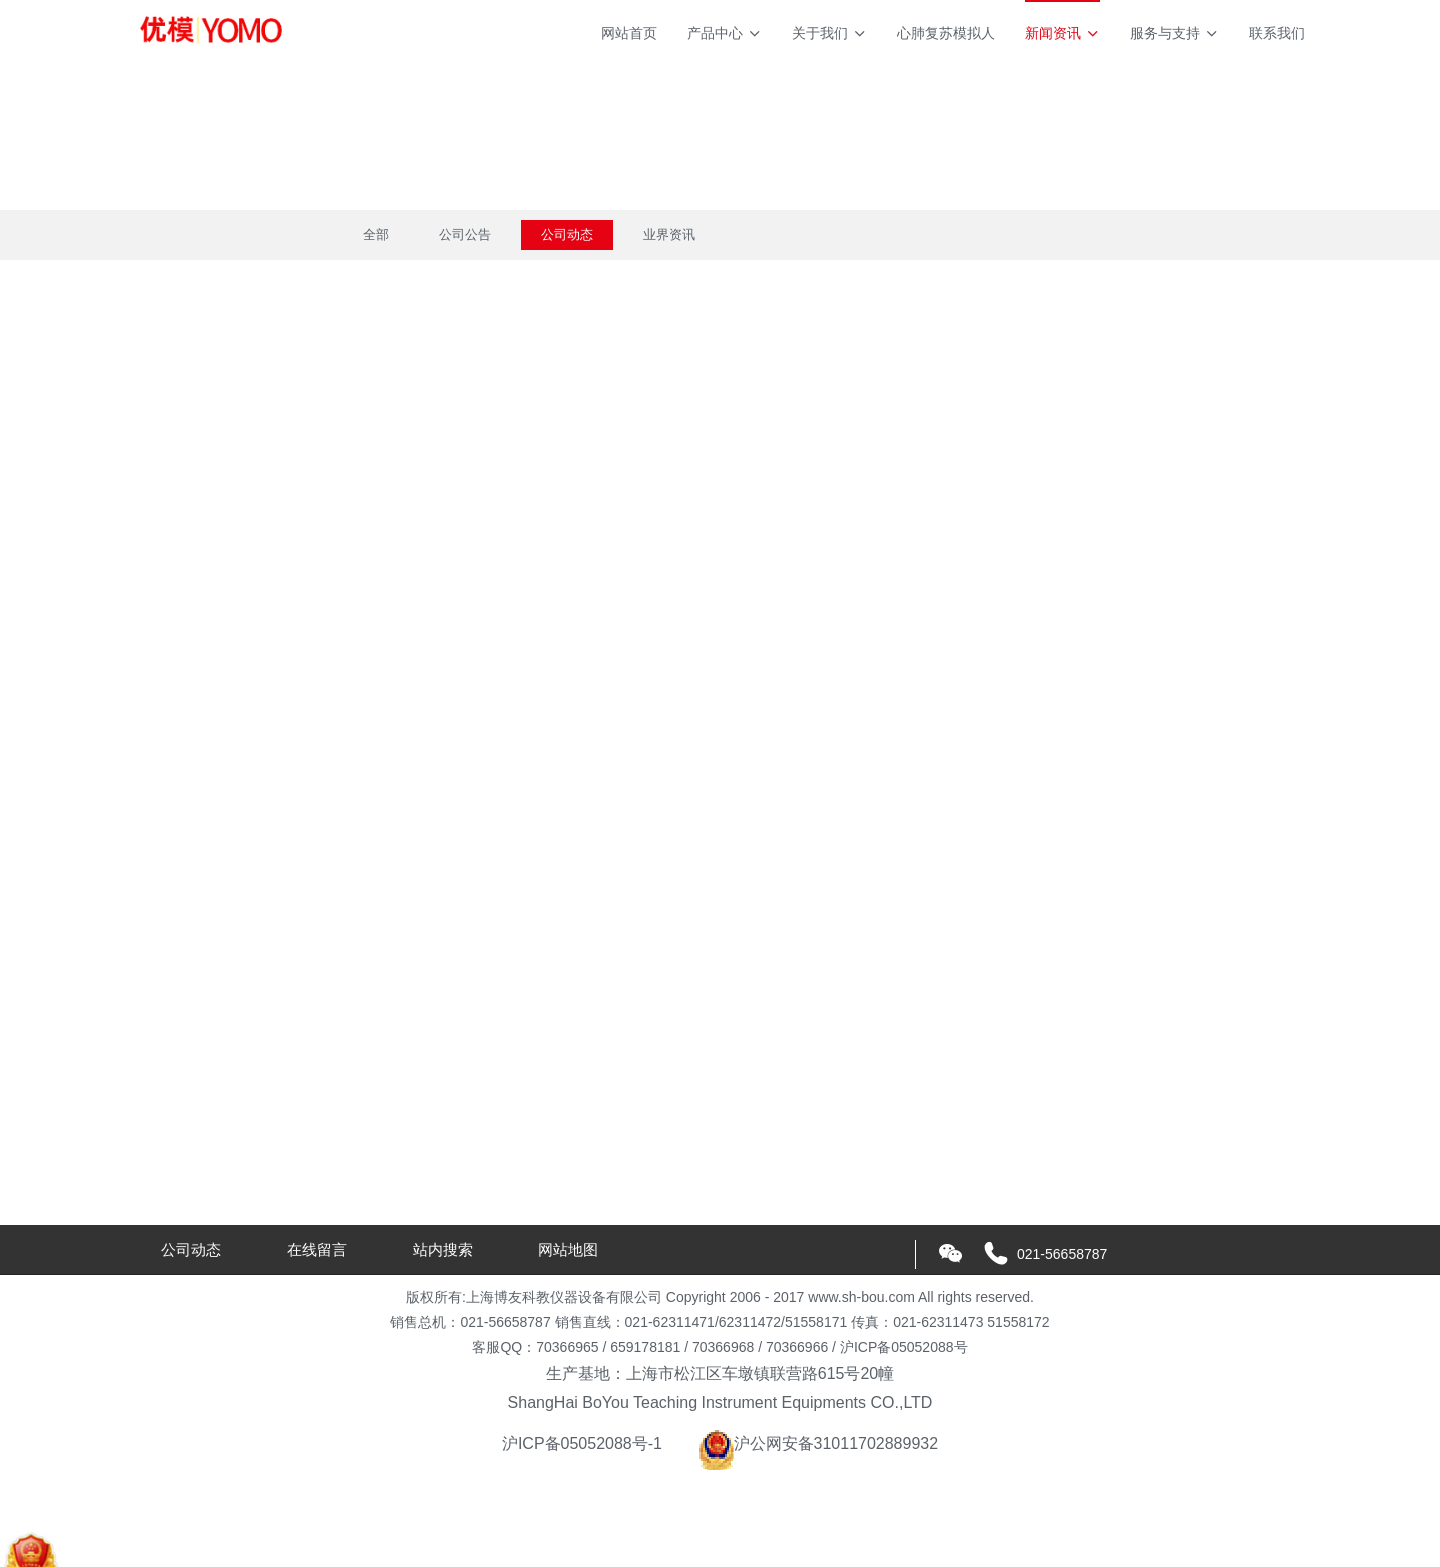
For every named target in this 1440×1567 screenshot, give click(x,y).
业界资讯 (669, 234)
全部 (376, 234)
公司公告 (465, 234)
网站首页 (629, 33)
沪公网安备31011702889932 (818, 1443)
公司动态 (567, 234)
